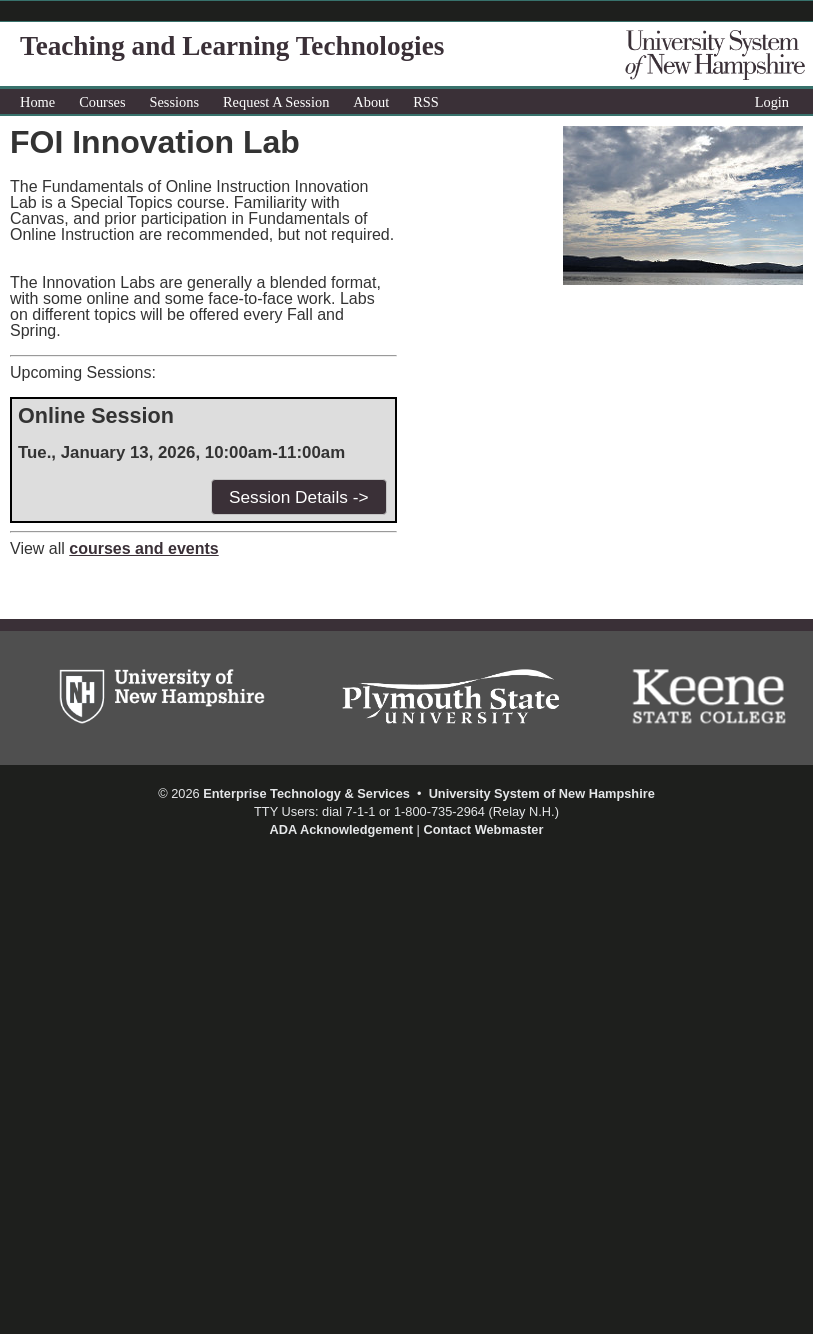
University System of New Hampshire (542, 793)
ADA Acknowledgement (341, 829)
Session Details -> (299, 497)
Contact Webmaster (483, 829)
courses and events (143, 548)
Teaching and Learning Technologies (232, 46)
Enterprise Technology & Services (306, 793)
